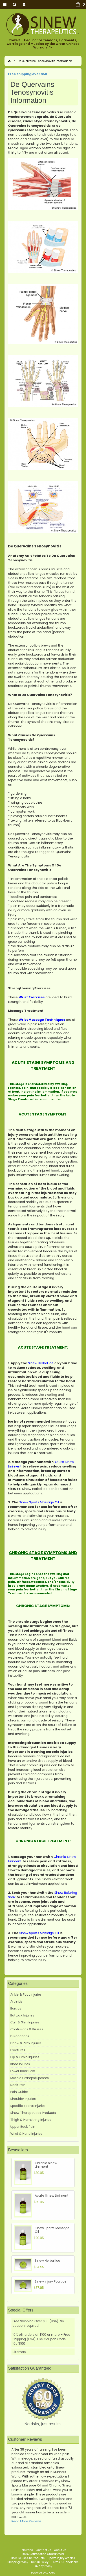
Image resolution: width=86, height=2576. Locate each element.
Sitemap (19, 2352)
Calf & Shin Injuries (24, 2022)
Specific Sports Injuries (27, 2106)
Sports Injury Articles (61, 2558)
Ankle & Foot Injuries (26, 1994)
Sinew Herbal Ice (47, 2260)
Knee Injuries (20, 2064)
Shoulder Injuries (23, 2099)
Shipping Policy (17, 2562)
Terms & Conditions (65, 2562)
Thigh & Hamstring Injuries (30, 2119)
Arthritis (16, 2001)
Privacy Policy (43, 2566)
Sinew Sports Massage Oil (52, 2230)
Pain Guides (19, 2092)
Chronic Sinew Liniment (46, 2165)
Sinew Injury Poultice (50, 2281)
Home (9, 61)
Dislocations (19, 2036)
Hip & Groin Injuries (24, 2057)
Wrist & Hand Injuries (26, 2133)
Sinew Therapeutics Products (33, 2112)
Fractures (17, 2050)
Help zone (26, 2550)
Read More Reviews (26, 2521)
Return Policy (40, 2562)
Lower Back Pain (22, 2071)
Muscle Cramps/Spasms (29, 2078)
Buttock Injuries (22, 2015)
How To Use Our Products (28, 2558)
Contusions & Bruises (26, 2029)
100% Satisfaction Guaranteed (43, 2554)
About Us (60, 2550)
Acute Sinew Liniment (51, 2195)
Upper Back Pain (22, 2126)
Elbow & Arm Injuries (26, 2043)
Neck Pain (17, 2085)
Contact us (43, 2550)
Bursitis (15, 2008)
